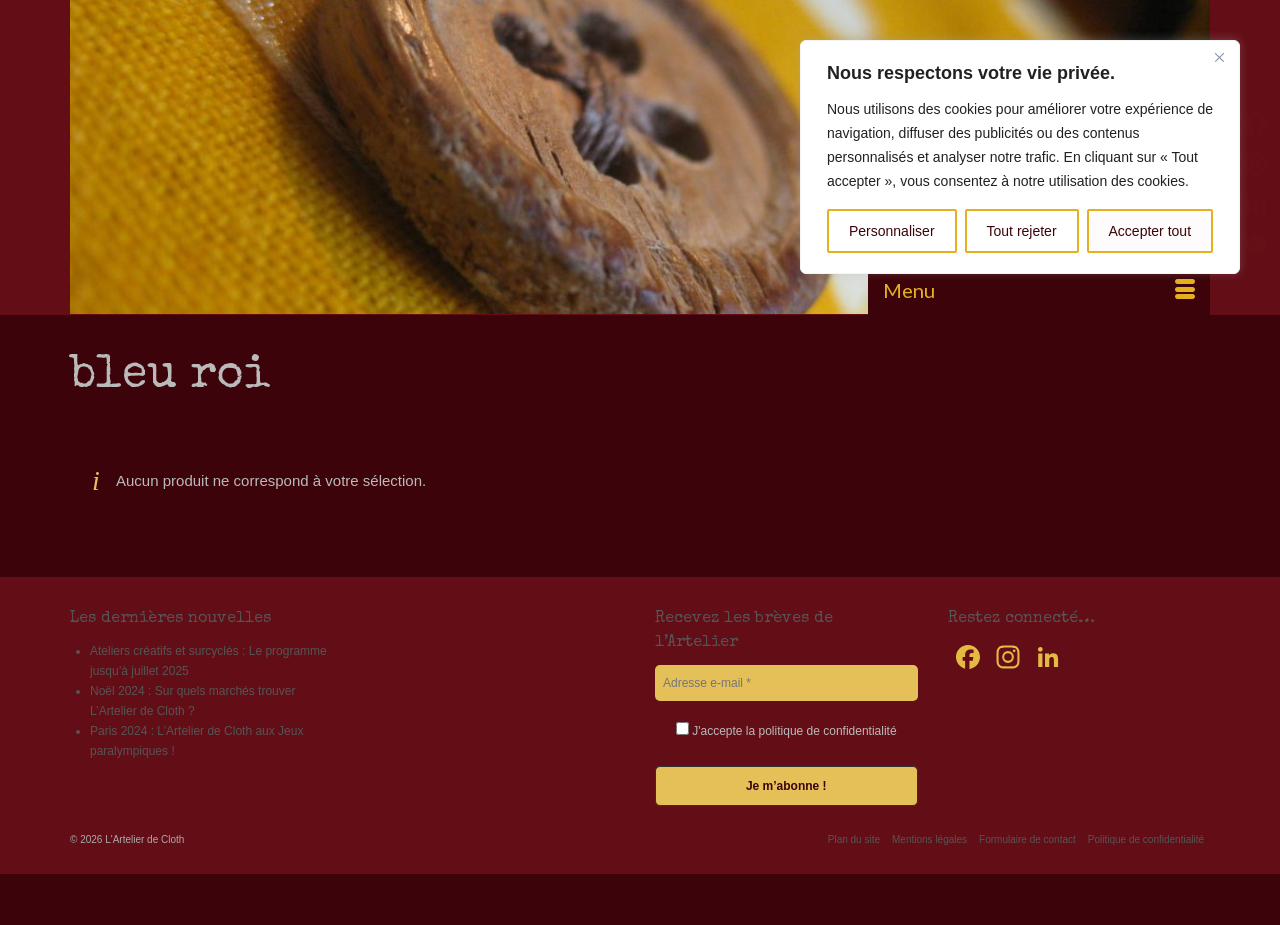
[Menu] (1039, 290)
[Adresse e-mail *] (786, 683)
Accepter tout (1150, 231)
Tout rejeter (1022, 231)
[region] (1020, 157)
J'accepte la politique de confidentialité (786, 730)
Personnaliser (892, 231)
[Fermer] (1219, 57)
